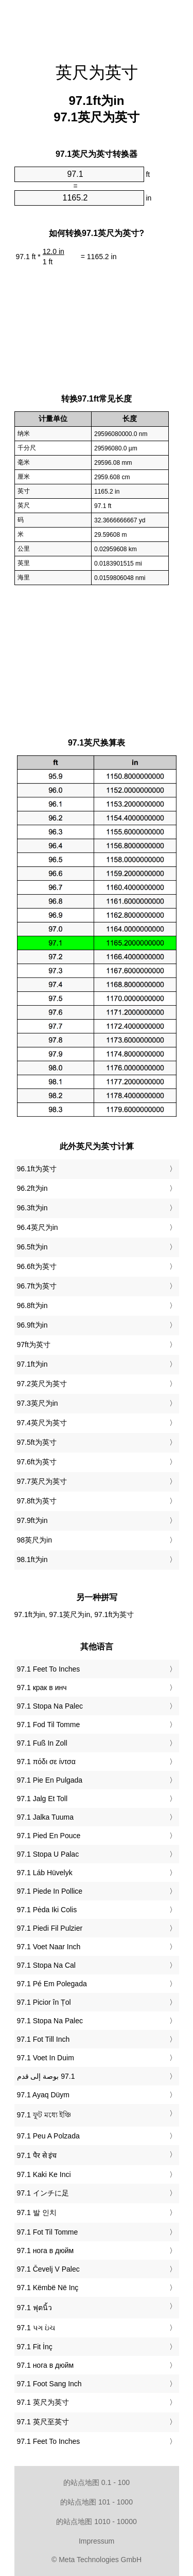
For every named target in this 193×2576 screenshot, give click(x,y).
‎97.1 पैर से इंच (37, 2155)
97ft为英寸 (33, 1344)
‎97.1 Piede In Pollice (50, 1891)
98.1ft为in (32, 1559)
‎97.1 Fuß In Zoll (42, 1743)
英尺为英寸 (97, 72)
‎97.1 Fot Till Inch (43, 2039)
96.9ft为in (32, 1325)
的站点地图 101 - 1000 (96, 2502)
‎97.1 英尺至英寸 (43, 2422)
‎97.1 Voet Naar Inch (49, 1947)
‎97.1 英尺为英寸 (43, 2402)
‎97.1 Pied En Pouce (49, 1835)
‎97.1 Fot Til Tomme (47, 2232)
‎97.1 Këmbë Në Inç (48, 2287)
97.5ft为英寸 (37, 1442)
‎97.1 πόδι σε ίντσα (46, 1761)
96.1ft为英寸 (37, 1169)
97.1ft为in (32, 1364)
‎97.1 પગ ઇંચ (36, 2328)
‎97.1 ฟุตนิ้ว (34, 2307)
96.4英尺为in (37, 1227)
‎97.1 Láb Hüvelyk (45, 1872)
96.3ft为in (32, 1208)
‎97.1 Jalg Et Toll (42, 1798)
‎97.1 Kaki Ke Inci (44, 2174)
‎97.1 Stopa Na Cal (46, 1965)
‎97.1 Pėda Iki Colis (47, 1910)
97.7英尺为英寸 (42, 1481)
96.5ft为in (32, 1247)
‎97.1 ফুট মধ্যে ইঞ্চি (44, 2115)
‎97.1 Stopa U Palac (48, 1854)
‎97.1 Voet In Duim (45, 2058)
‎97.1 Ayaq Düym (43, 2095)
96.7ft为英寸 (37, 1286)
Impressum (96, 2541)
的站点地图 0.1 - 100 (96, 2482)
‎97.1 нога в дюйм (45, 2250)
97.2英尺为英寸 (42, 1384)
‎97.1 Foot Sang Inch (49, 2384)
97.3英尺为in (37, 1403)
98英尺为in (34, 1540)
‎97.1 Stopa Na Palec (50, 1706)
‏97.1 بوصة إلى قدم (46, 2076)
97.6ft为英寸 (37, 1462)
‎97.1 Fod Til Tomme (48, 1724)
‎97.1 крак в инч (42, 1687)
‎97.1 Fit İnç (34, 2347)
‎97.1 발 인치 (37, 2212)
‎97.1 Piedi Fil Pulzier (50, 1928)
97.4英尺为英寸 (42, 1423)
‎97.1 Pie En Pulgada (50, 1780)
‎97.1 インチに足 (43, 2193)
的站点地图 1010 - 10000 (96, 2521)
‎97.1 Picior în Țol (44, 2002)
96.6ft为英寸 (37, 1266)
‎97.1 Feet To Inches (48, 1669)
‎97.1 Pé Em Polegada (52, 1984)
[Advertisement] (96, 25)
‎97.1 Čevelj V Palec (48, 2269)
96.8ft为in (32, 1305)
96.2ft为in (32, 1188)
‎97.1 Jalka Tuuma (45, 1817)
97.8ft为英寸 (37, 1501)
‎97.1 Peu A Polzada (48, 2136)
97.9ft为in (32, 1520)
